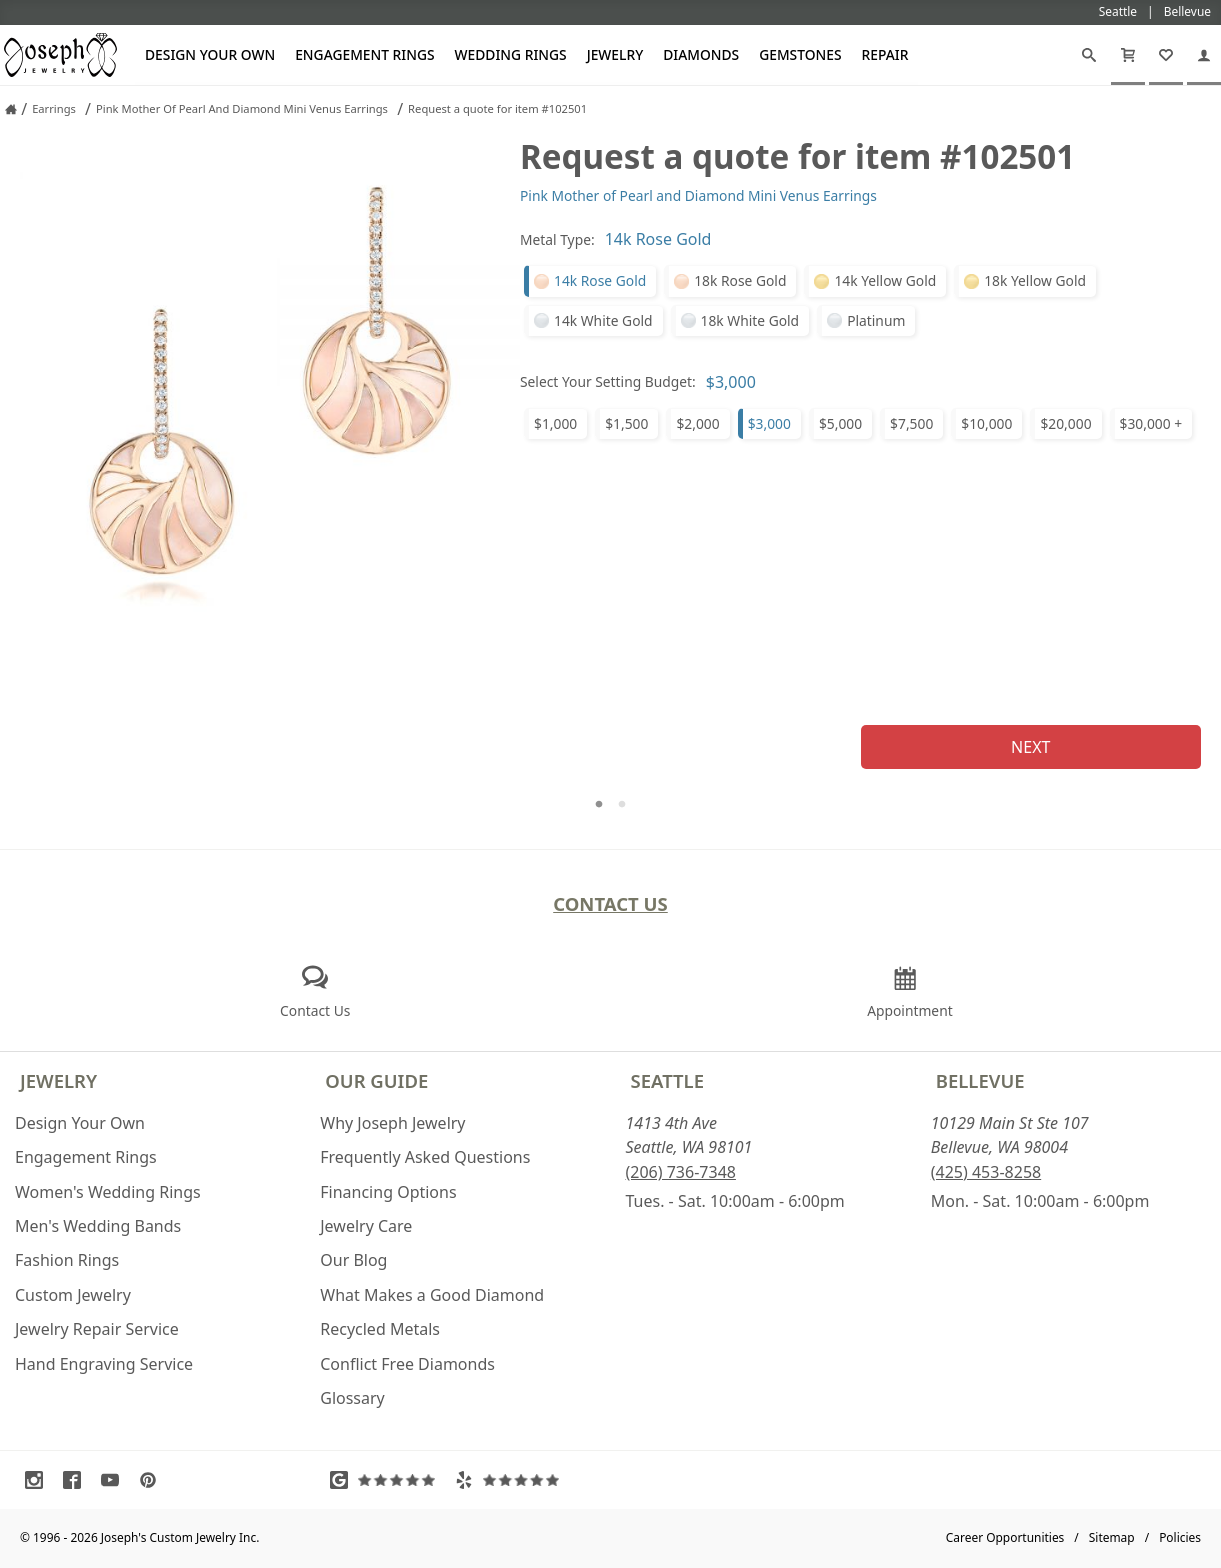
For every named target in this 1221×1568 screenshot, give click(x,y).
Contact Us (610, 903)
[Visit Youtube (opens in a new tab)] (115, 1480)
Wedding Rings (511, 54)
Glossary (352, 1398)
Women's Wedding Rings (108, 1192)
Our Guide (376, 1080)
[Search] (1089, 55)
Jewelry (615, 54)
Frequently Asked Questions (425, 1157)
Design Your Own (210, 54)
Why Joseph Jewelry (392, 1123)
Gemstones (800, 54)
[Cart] (1128, 55)
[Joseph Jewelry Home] (11, 109)
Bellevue (980, 1080)
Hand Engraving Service (104, 1364)
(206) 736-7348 (681, 1172)
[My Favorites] (1166, 55)
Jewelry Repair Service (97, 1329)
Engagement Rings (364, 54)
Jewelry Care (366, 1226)
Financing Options (388, 1192)
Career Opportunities (1005, 1537)
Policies (1180, 1537)
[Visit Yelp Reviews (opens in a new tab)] (512, 1480)
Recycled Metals (380, 1329)
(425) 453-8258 (986, 1172)
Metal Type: (557, 239)
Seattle (667, 1080)
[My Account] (1204, 55)
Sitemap (1112, 1537)
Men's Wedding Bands (98, 1226)
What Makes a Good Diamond (432, 1295)
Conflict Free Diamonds (407, 1364)
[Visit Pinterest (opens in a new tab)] (153, 1480)
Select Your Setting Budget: (608, 381)
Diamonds (701, 54)
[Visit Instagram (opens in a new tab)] (39, 1480)
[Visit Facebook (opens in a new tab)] (77, 1480)
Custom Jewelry (73, 1295)
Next (1030, 747)
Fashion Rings (67, 1260)
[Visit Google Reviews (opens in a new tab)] (387, 1480)
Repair (885, 54)
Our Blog (353, 1260)
